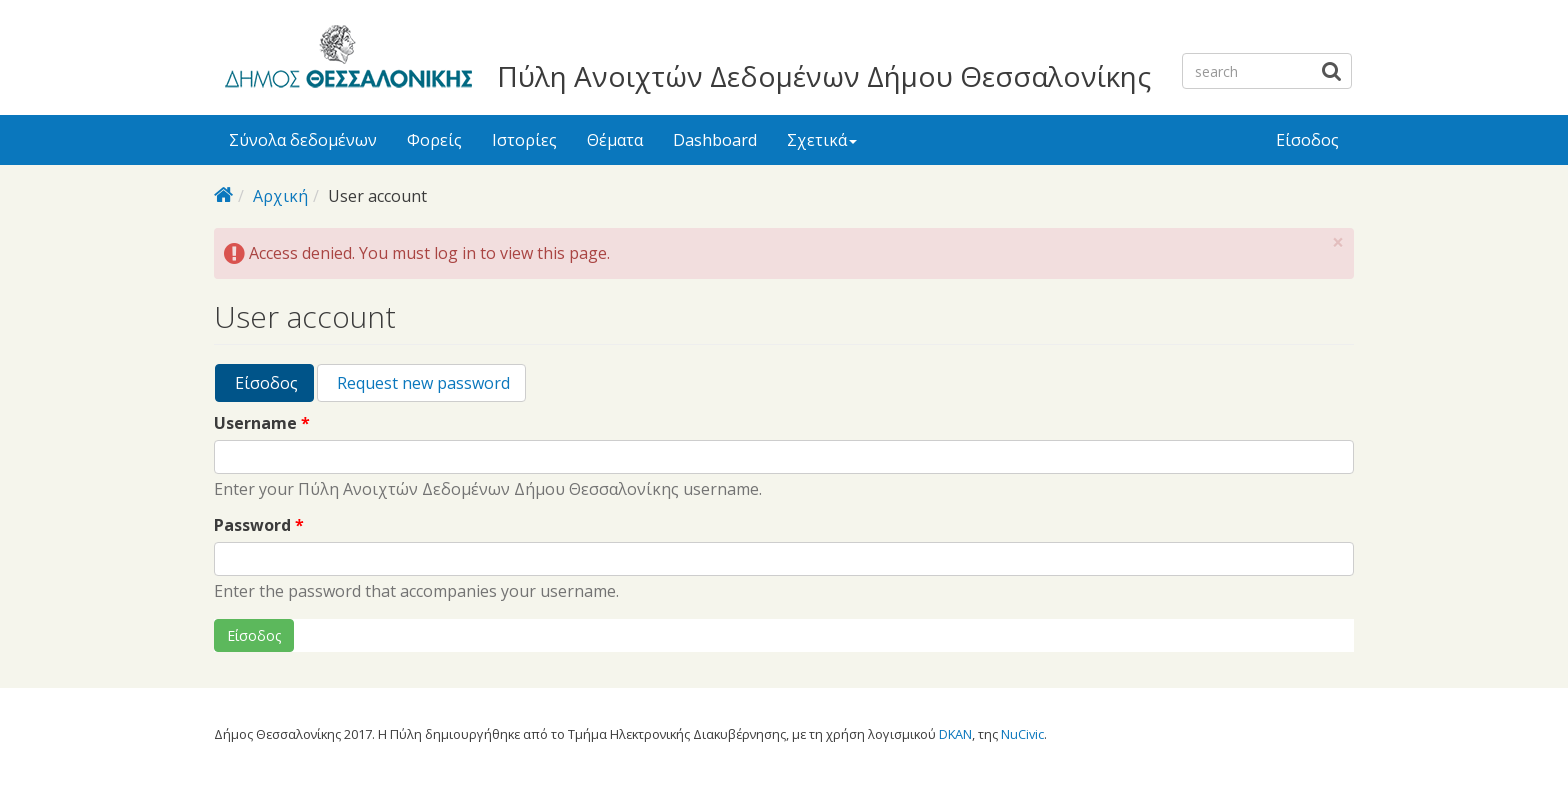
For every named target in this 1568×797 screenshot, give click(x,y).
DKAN (955, 734)
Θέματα (615, 140)
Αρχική (280, 196)
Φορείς (434, 140)
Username (262, 423)
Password (259, 525)
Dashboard (715, 140)
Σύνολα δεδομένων (303, 140)
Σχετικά (822, 140)
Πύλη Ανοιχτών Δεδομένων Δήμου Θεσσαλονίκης (824, 76)
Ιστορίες (524, 140)
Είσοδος (1307, 140)
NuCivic (1022, 734)
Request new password (421, 383)
